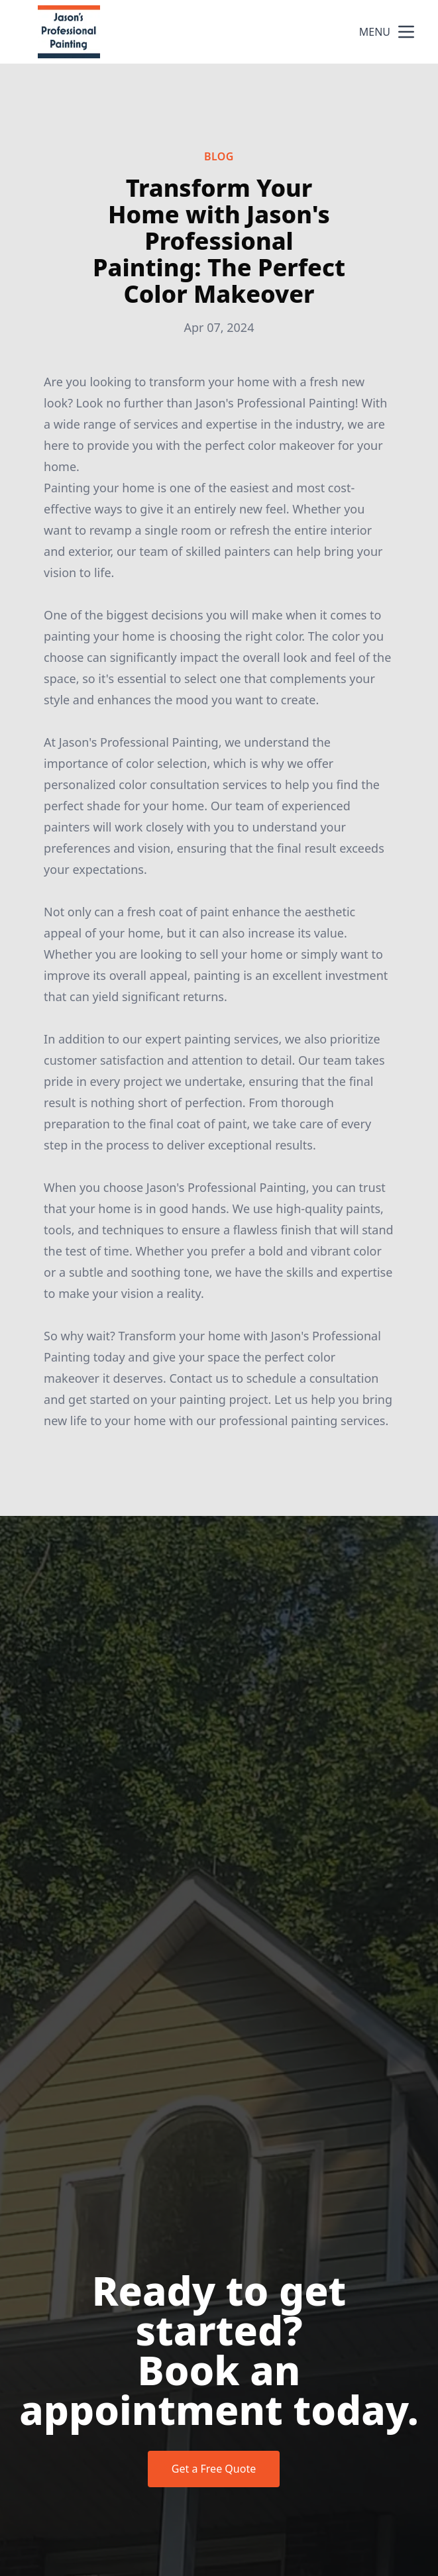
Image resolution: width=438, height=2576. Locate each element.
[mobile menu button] (406, 32)
